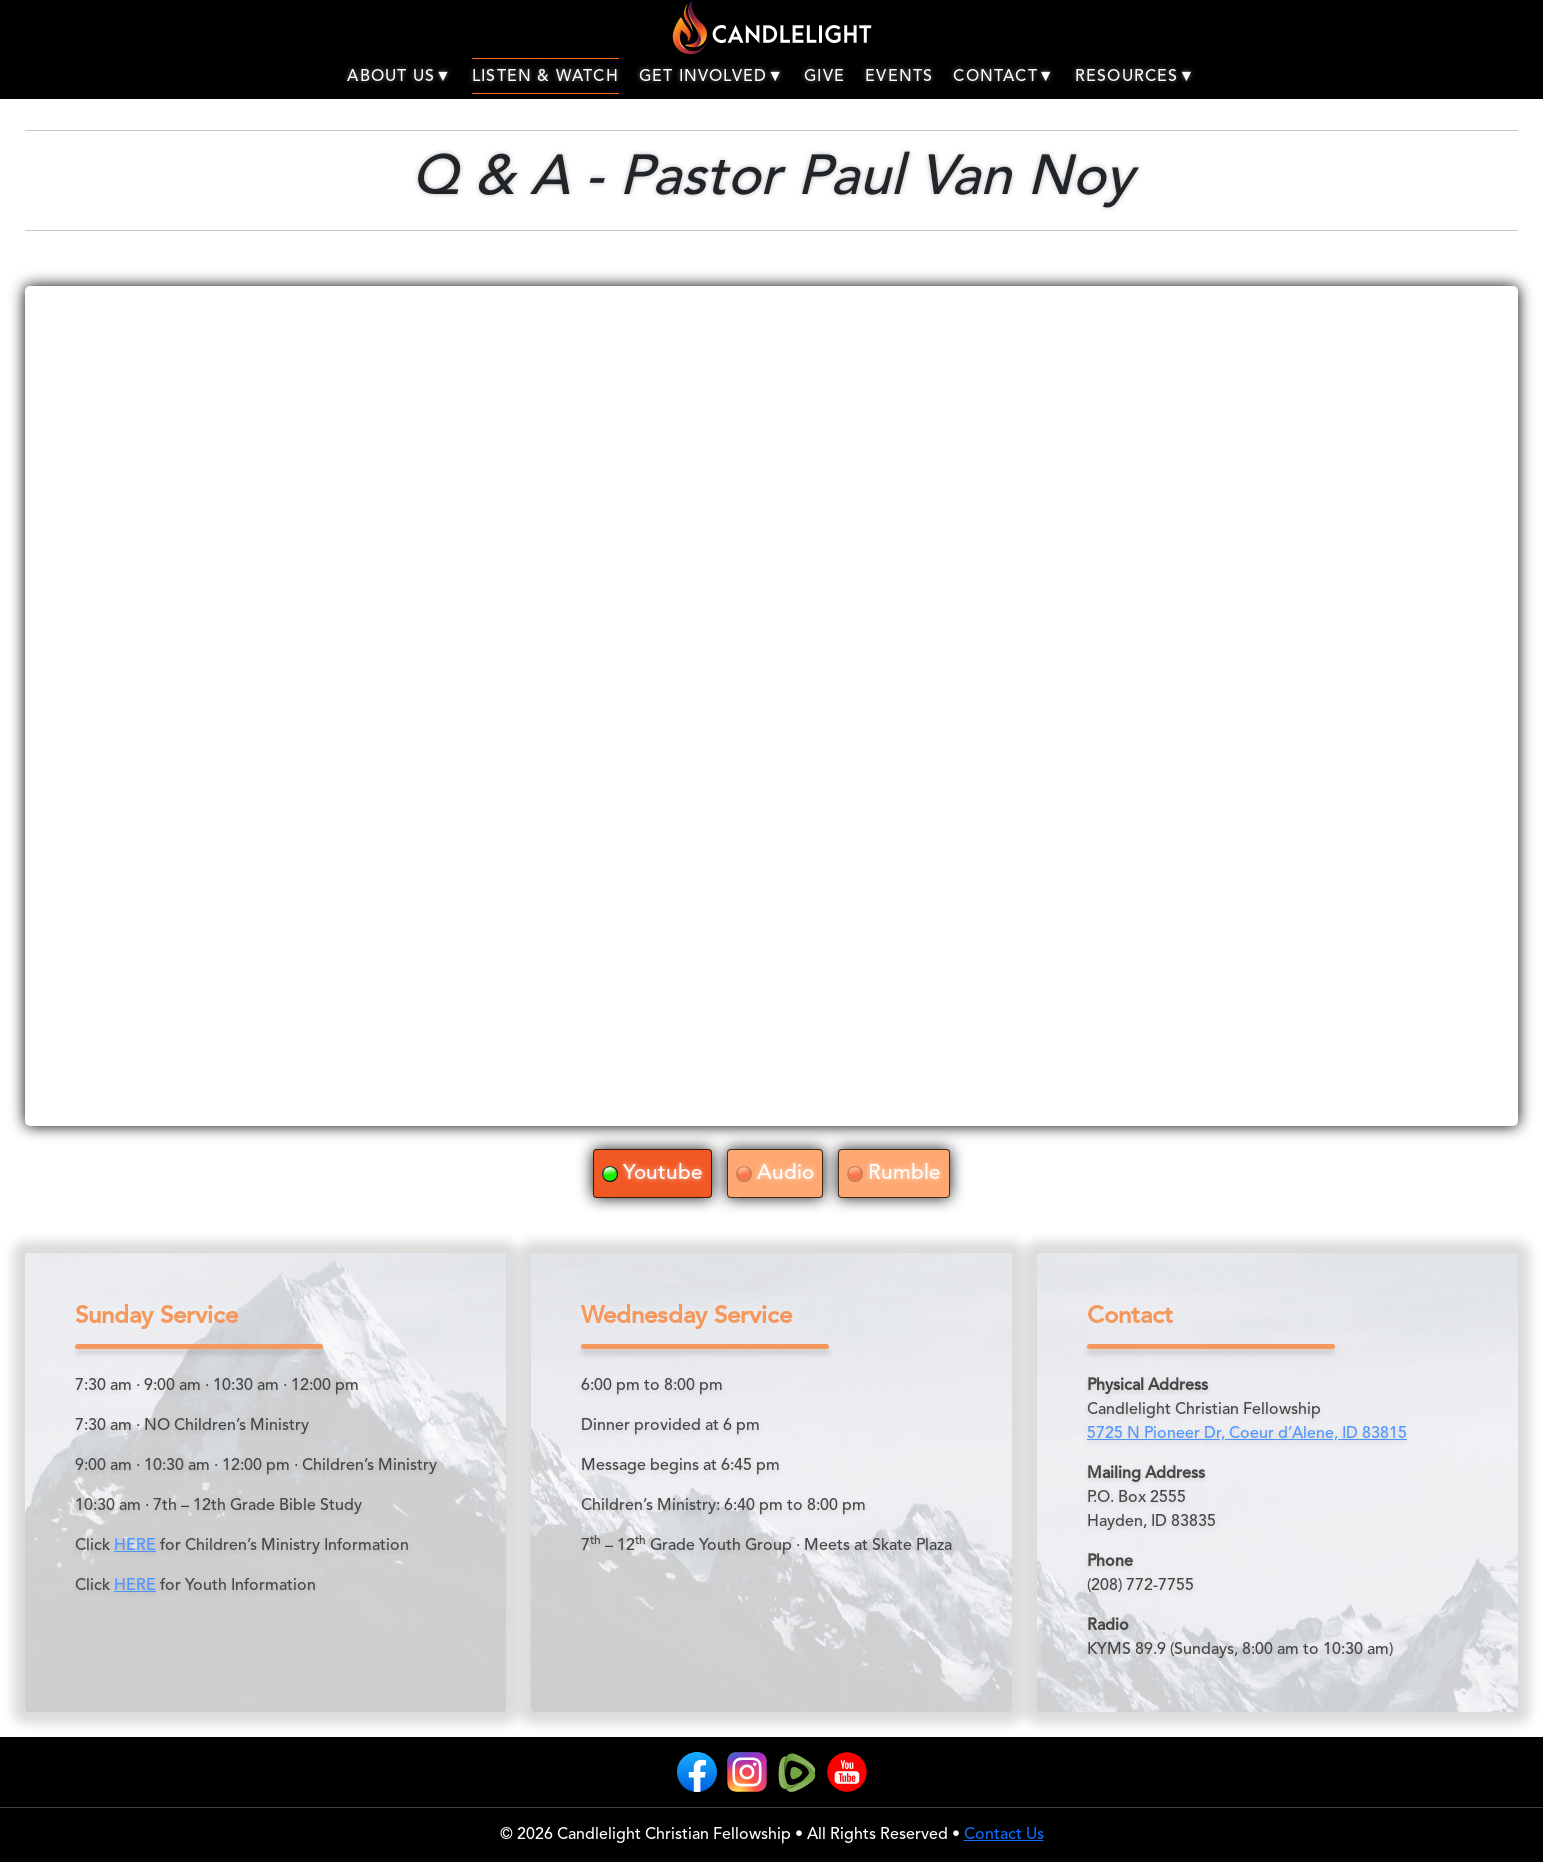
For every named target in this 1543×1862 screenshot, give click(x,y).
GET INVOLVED (711, 77)
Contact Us (1004, 1835)
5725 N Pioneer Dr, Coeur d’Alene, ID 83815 (1247, 1434)
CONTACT (1003, 77)
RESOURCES (1135, 77)
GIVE (824, 77)
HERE (135, 1546)
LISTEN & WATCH (545, 77)
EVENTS (899, 77)
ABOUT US (399, 77)
